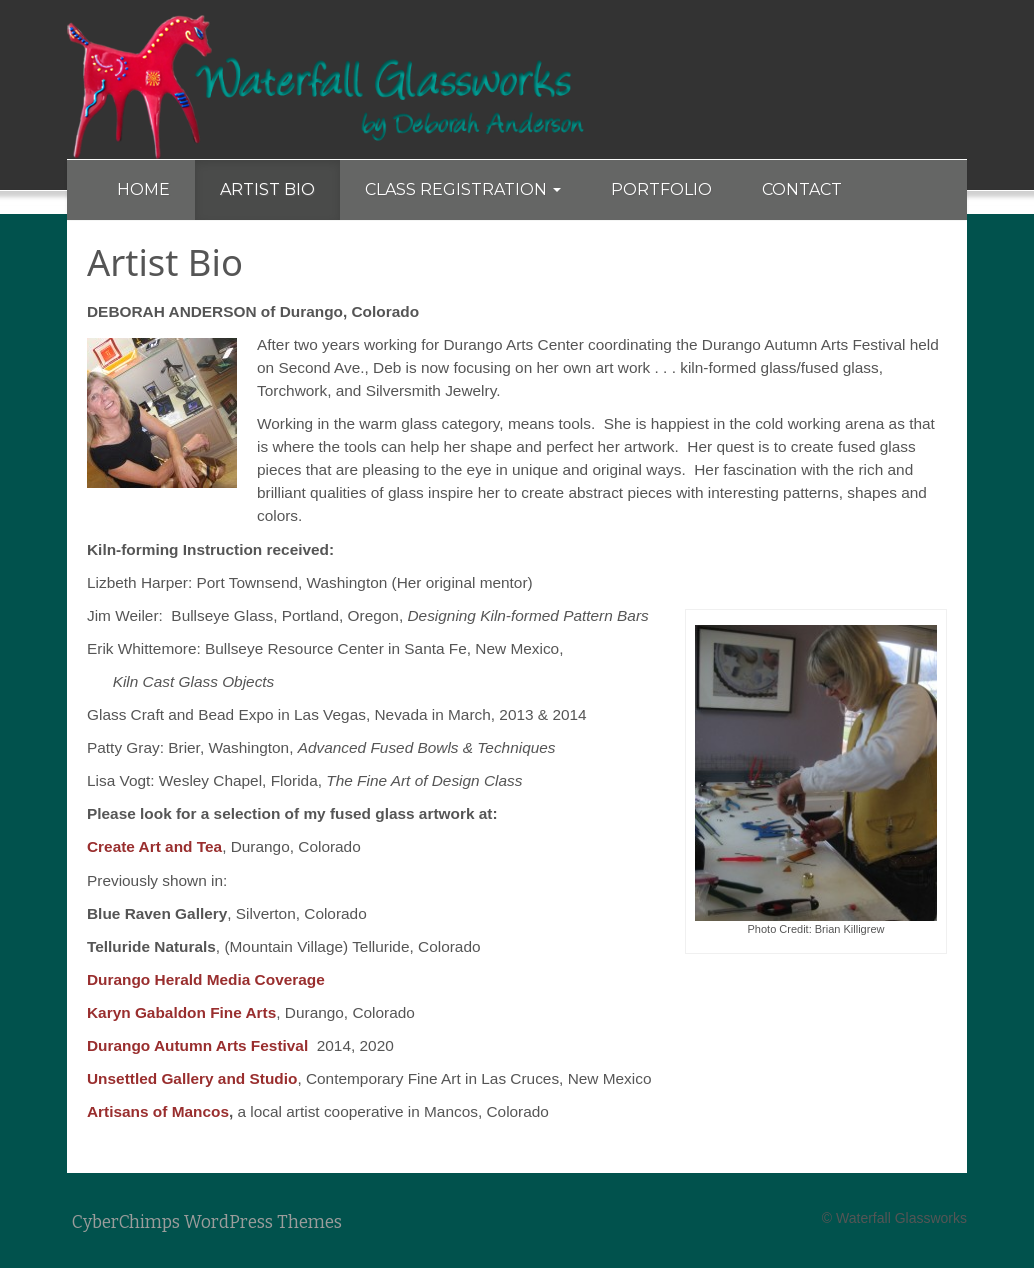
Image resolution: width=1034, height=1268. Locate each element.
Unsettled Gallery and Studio (192, 1078)
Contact (802, 189)
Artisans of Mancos (158, 1111)
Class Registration (463, 189)
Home (143, 189)
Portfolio (661, 189)
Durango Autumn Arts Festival (197, 1045)
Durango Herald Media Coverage (206, 979)
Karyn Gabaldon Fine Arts (181, 1012)
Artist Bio (267, 189)
